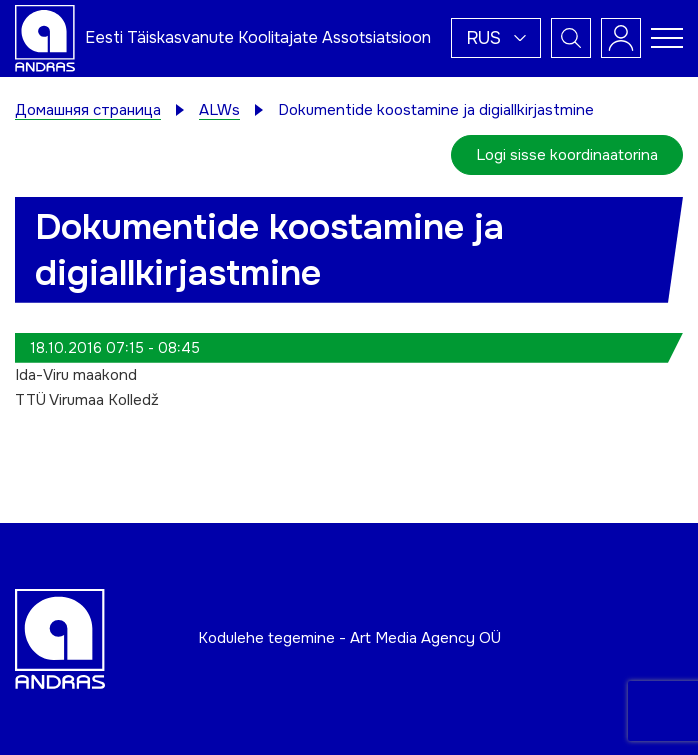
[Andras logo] (45, 37)
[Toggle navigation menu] (667, 38)
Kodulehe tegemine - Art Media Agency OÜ (349, 638)
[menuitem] (496, 38)
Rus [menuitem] (483, 38)
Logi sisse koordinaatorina (567, 155)
